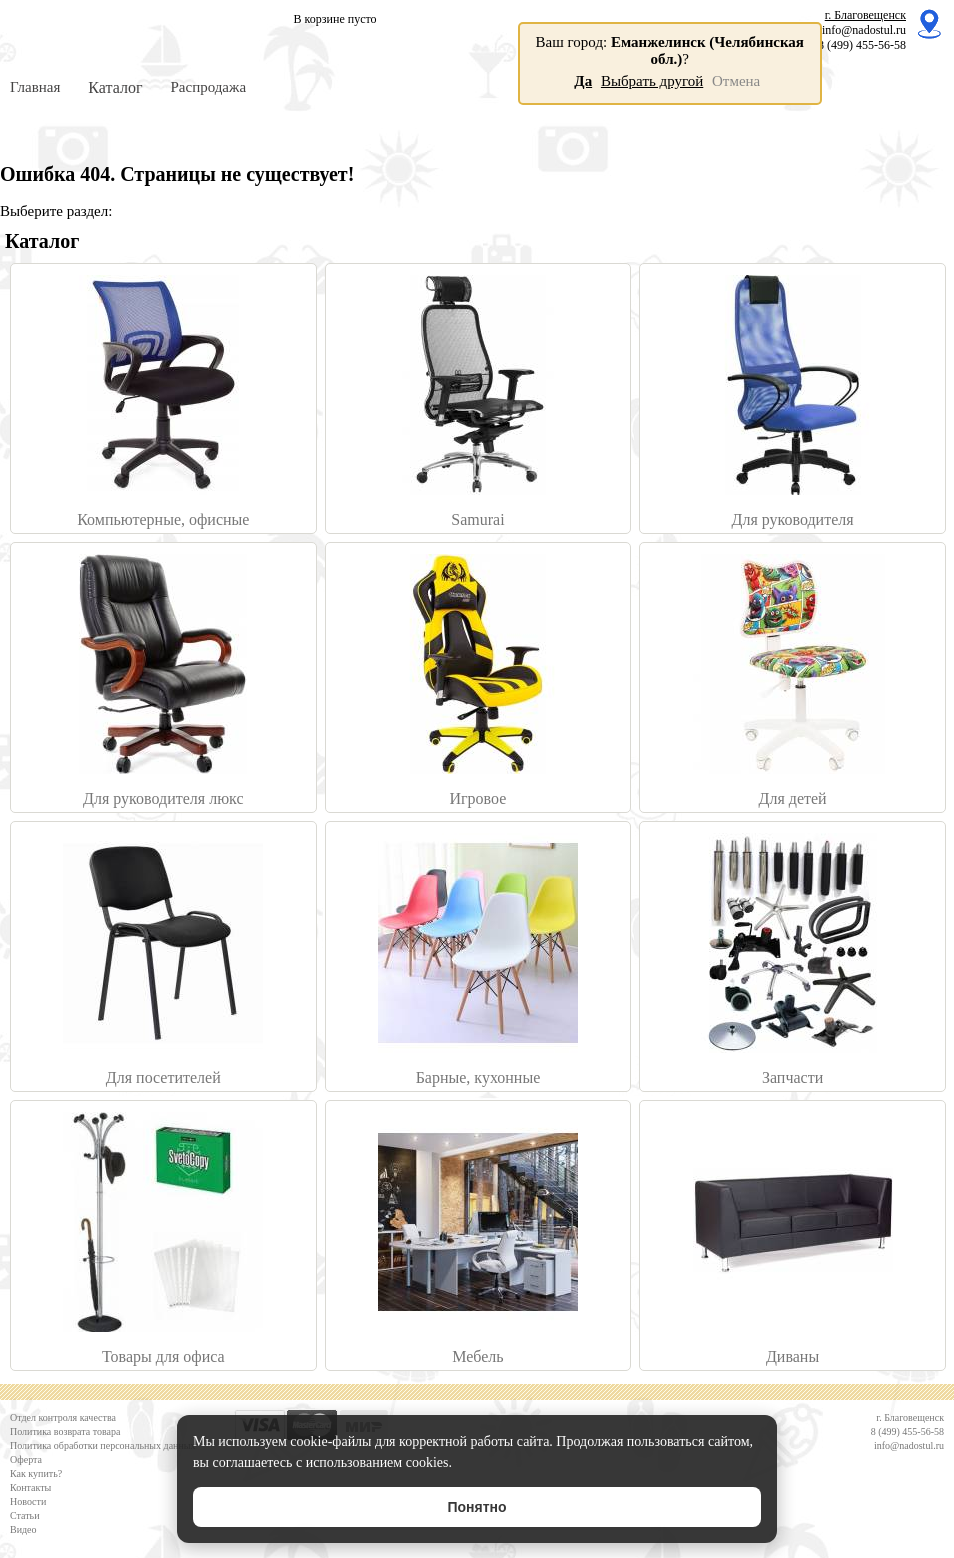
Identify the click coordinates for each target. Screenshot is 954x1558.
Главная (35, 87)
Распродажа (208, 87)
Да (583, 81)
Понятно (476, 1507)
